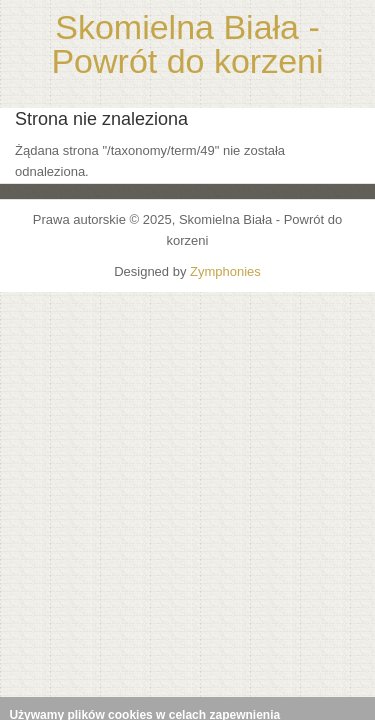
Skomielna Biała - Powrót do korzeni (187, 44)
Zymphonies (225, 271)
